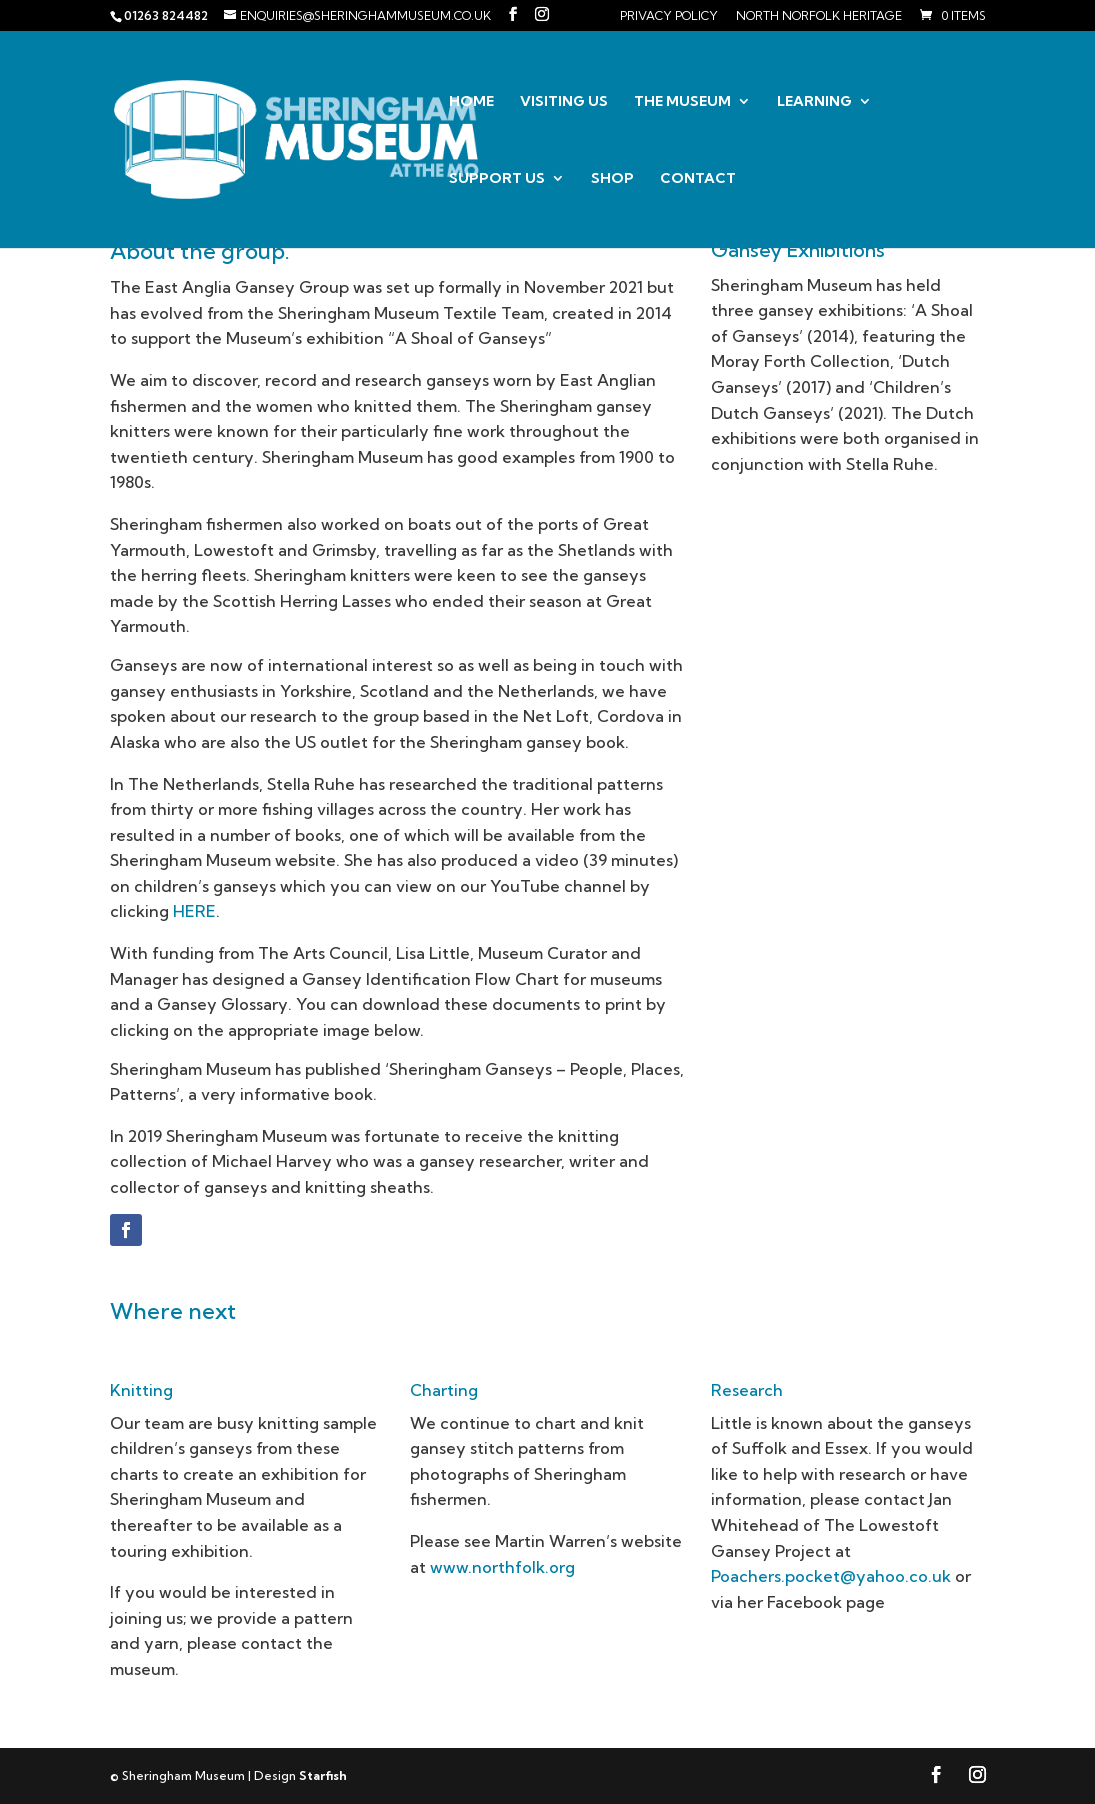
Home (471, 102)
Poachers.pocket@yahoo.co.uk (831, 1576)
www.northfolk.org (502, 1567)
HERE (194, 911)
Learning (814, 102)
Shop (612, 179)
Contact (698, 179)
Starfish (323, 1775)
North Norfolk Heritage (819, 16)
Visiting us (564, 102)
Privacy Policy (669, 16)
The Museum (682, 102)
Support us (497, 179)
